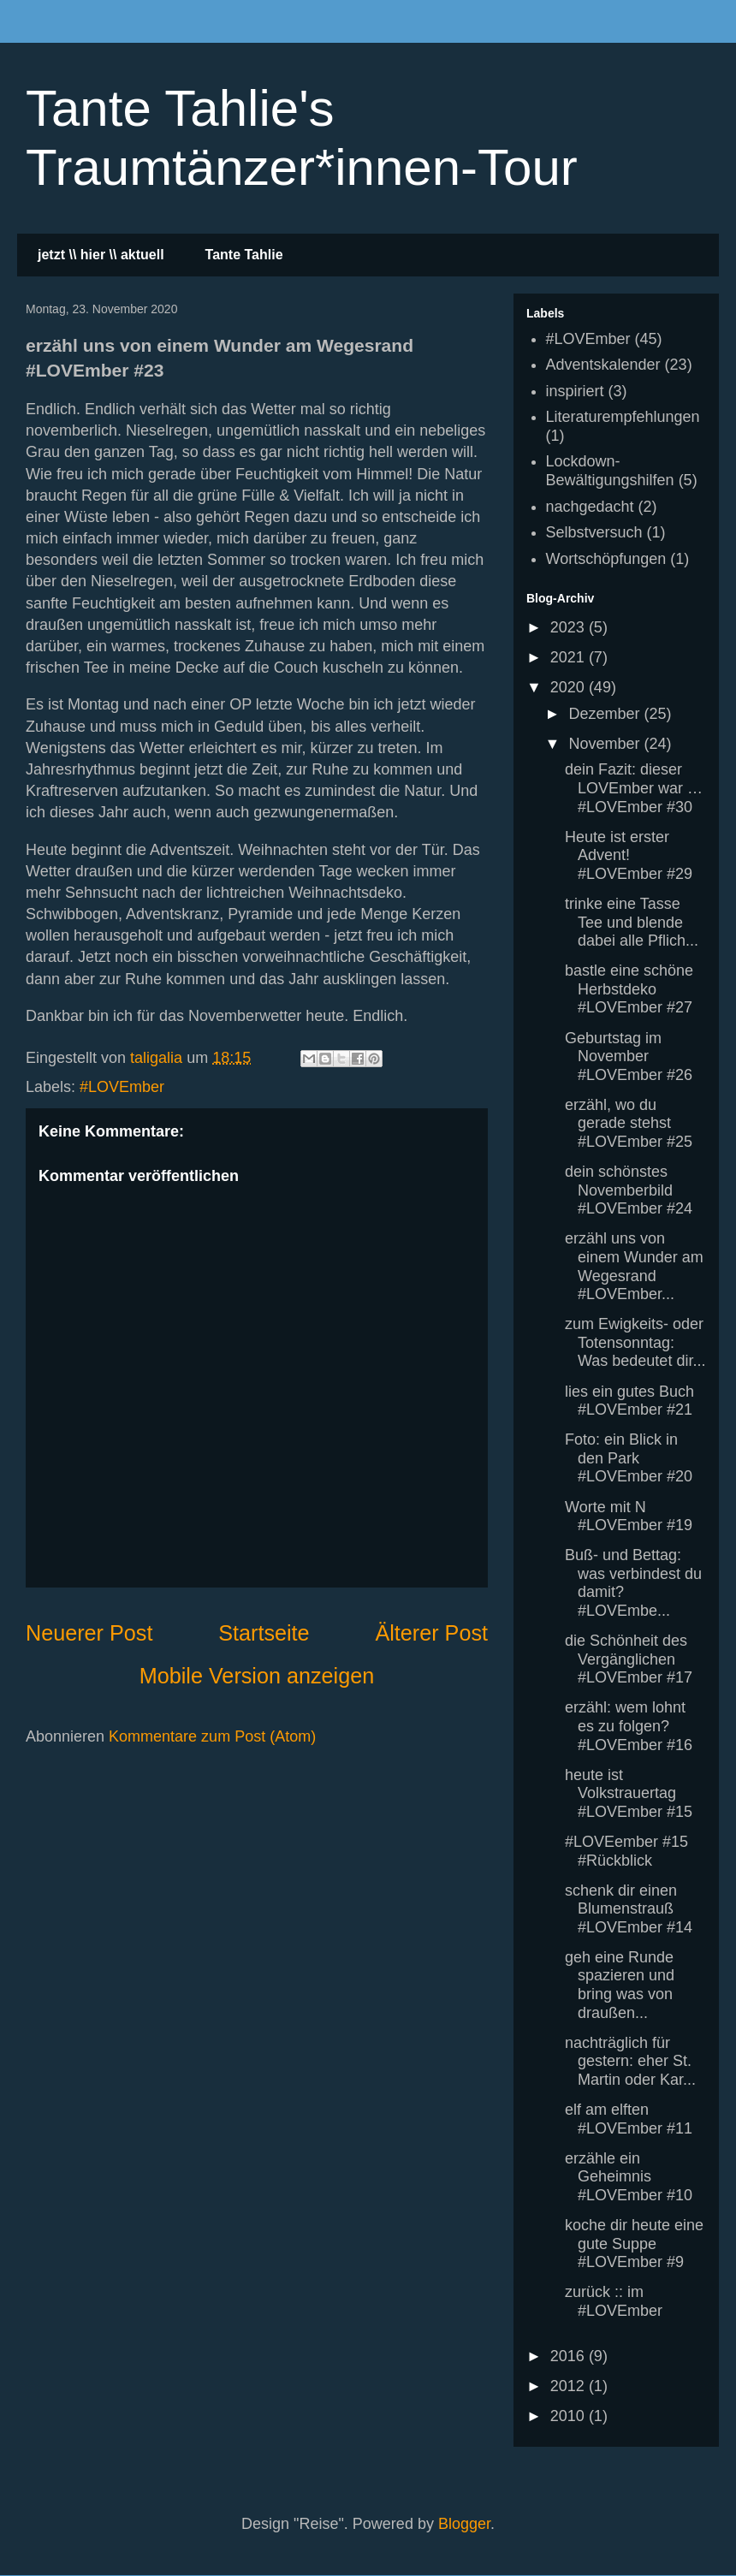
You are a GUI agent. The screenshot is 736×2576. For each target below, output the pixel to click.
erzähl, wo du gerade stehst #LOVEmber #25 (628, 1123)
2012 (569, 2386)
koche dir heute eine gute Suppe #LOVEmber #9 (634, 2243)
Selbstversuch (594, 532)
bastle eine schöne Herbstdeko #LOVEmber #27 (629, 989)
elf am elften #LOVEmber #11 (628, 2119)
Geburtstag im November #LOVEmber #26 (628, 1056)
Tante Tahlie (244, 254)
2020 (569, 687)
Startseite (263, 1633)
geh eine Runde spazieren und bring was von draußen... (619, 1985)
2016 (569, 2356)
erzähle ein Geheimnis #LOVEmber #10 (628, 2177)
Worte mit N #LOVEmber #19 (628, 1516)
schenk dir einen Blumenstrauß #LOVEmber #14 (628, 1909)
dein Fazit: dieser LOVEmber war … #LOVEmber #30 (634, 788)
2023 (569, 627)
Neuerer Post (89, 1633)
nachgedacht (590, 506)
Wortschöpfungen (606, 558)
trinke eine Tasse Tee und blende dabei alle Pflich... (631, 922)
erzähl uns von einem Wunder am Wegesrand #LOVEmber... (634, 1266)
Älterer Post (431, 1633)
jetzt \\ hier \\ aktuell (101, 254)
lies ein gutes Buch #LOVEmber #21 (629, 1401)
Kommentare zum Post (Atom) (212, 1736)
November (606, 743)
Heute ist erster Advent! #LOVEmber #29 (628, 855)
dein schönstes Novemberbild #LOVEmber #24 (628, 1190)
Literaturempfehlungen (623, 416)
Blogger (464, 2523)
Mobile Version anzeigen (256, 1676)
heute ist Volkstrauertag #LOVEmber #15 (628, 1793)
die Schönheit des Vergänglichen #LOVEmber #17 (628, 1659)
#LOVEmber (122, 1086)
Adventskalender (603, 364)
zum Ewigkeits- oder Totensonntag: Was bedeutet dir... (635, 1342)
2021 (569, 657)
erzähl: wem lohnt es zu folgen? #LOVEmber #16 (628, 1726)
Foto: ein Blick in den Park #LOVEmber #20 (628, 1458)
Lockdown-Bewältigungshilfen (610, 471)
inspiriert (575, 391)
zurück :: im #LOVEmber (613, 2301)
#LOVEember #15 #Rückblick (626, 1851)
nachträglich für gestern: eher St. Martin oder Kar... (630, 2061)
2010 (569, 2416)
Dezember (606, 713)
